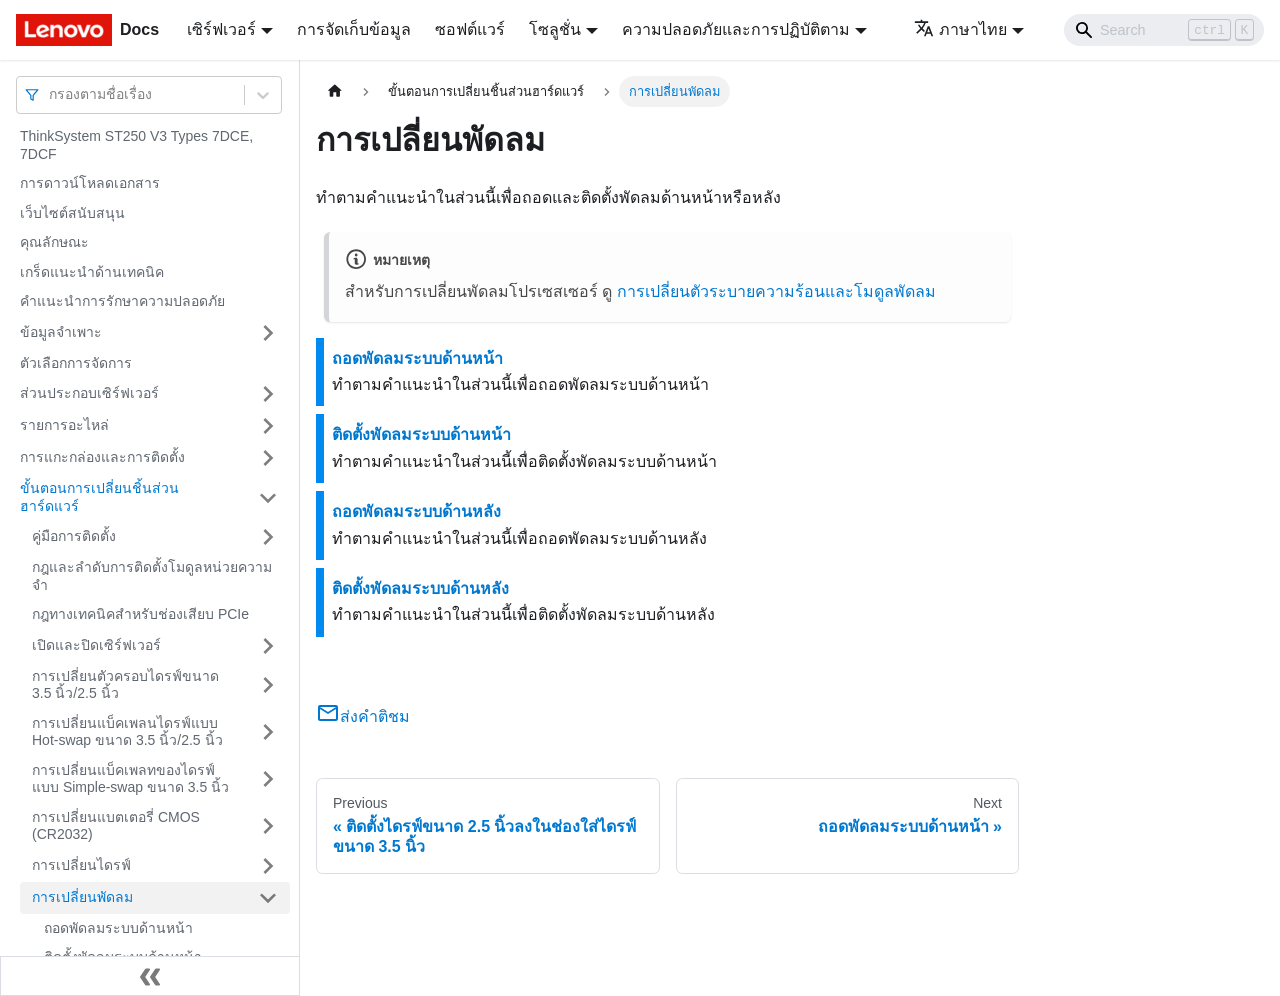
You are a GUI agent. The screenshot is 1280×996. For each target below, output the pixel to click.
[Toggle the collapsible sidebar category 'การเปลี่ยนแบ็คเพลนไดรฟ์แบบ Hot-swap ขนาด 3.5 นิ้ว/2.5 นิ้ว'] (268, 732)
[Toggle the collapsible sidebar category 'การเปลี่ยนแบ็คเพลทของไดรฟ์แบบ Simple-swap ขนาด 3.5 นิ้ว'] (268, 779)
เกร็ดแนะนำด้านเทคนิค (92, 272)
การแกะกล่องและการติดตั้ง (102, 457)
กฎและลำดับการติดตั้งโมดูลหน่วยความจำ (152, 576)
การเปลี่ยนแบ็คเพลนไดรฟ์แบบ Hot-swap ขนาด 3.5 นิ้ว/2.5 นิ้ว (127, 732)
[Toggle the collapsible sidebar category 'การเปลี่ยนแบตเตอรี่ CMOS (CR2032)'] (268, 826)
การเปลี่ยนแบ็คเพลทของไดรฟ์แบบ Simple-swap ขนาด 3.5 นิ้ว (130, 779)
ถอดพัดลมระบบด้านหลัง (416, 511)
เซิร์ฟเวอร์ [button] (221, 29)
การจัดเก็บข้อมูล (354, 29)
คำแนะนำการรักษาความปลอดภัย (122, 301)
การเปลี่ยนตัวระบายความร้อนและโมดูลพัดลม (776, 291)
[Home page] (335, 91)
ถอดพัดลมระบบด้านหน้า (118, 928)
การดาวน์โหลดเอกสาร (90, 183)
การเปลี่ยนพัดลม (82, 897)
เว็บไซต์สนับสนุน (72, 213)
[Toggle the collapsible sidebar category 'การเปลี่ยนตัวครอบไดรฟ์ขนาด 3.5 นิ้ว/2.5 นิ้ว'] (268, 685)
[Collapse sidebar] (150, 976)
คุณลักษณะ (54, 242)
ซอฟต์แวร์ (470, 29)
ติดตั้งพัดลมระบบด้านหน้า (421, 434)
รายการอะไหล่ (64, 425)
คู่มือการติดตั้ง (74, 536)
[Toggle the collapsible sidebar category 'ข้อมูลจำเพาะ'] (268, 333)
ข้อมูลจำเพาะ (61, 332)
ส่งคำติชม (363, 716)
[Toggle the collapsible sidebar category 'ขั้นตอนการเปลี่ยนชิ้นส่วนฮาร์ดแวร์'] (268, 497)
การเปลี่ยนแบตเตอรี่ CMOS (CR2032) (116, 826)
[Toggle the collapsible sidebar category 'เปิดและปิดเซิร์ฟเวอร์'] (268, 646)
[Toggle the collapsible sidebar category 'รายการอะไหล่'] (268, 426)
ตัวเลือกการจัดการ (76, 363)
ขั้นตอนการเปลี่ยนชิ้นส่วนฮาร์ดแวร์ (99, 497)
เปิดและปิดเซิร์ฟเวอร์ (96, 645)
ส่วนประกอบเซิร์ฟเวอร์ (89, 393)
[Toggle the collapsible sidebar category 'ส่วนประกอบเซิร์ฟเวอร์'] (268, 394)
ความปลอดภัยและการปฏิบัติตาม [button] (736, 29)
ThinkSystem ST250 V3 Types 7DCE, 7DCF (136, 145)
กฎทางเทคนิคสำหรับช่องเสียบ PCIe (140, 614)
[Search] (1164, 30)
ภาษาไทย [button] (960, 29)
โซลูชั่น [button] (555, 29)
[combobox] (51, 94)
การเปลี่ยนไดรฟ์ (81, 865)
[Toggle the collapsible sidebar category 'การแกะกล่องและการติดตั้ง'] (268, 458)
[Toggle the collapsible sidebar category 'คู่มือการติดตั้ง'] (268, 537)
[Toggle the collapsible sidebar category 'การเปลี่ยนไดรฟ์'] (268, 866)
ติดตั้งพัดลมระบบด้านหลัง (420, 588)
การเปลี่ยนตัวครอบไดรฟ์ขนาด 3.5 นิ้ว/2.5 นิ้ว (125, 685)
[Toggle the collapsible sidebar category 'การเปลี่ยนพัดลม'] (268, 898)
